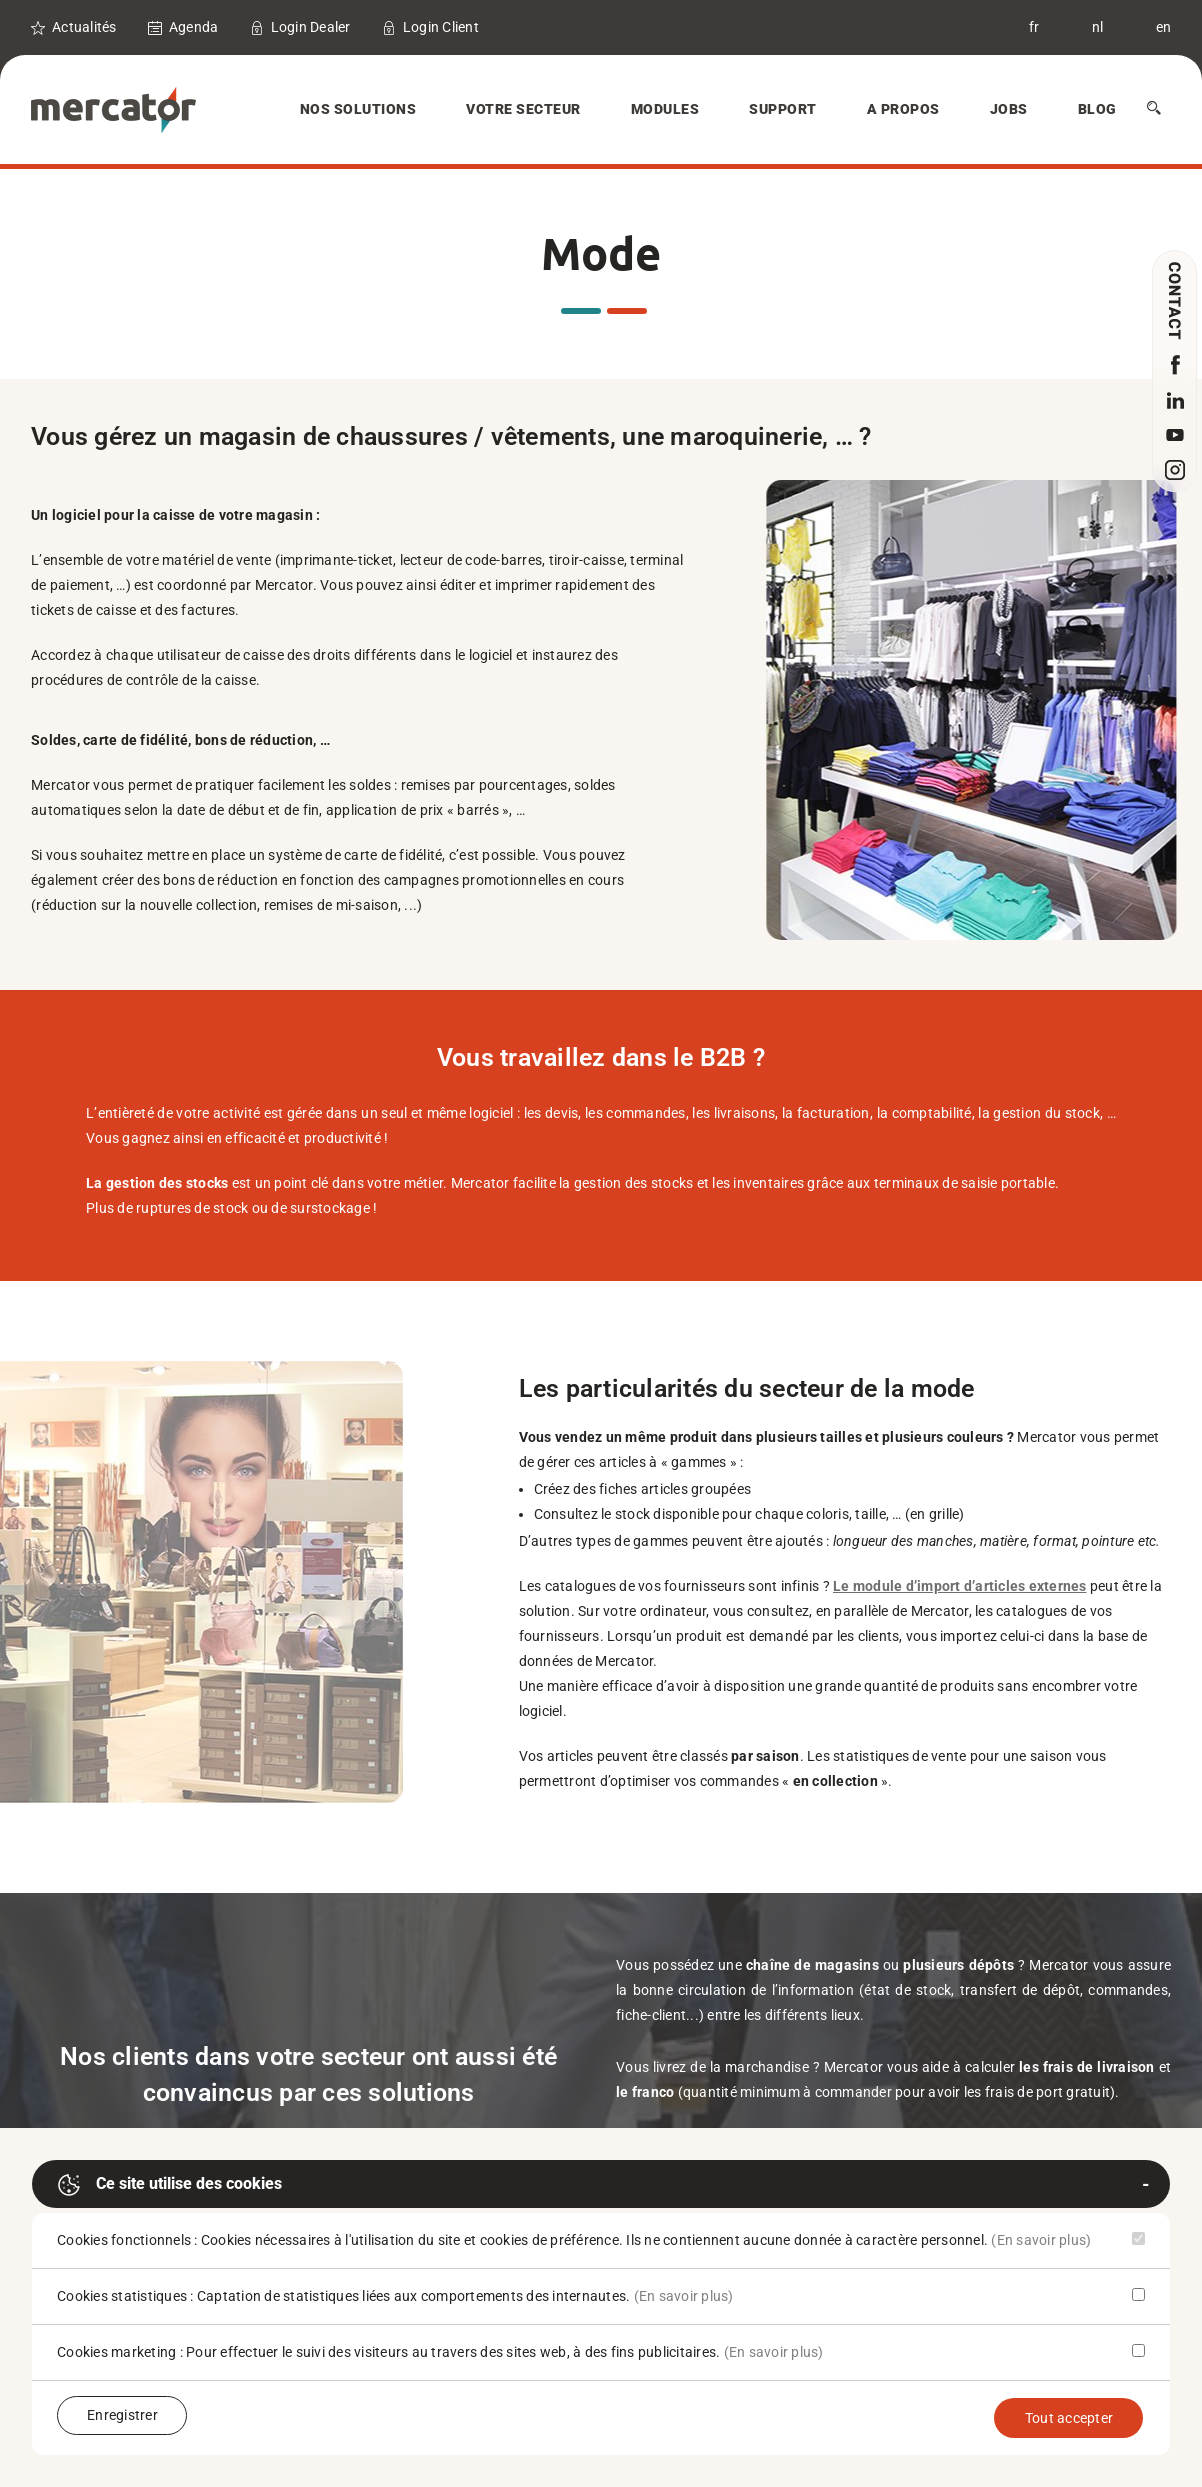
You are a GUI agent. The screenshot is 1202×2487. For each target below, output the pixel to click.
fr (1034, 27)
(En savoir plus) (1041, 2240)
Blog (1097, 109)
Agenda (194, 27)
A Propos (903, 109)
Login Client (441, 27)
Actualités (84, 27)
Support (783, 109)
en (1164, 27)
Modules (665, 109)
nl (1098, 27)
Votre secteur (523, 109)
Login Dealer (311, 27)
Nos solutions (358, 109)
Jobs (1009, 109)
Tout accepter (1069, 2418)
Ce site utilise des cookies (169, 2185)
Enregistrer (122, 2415)
